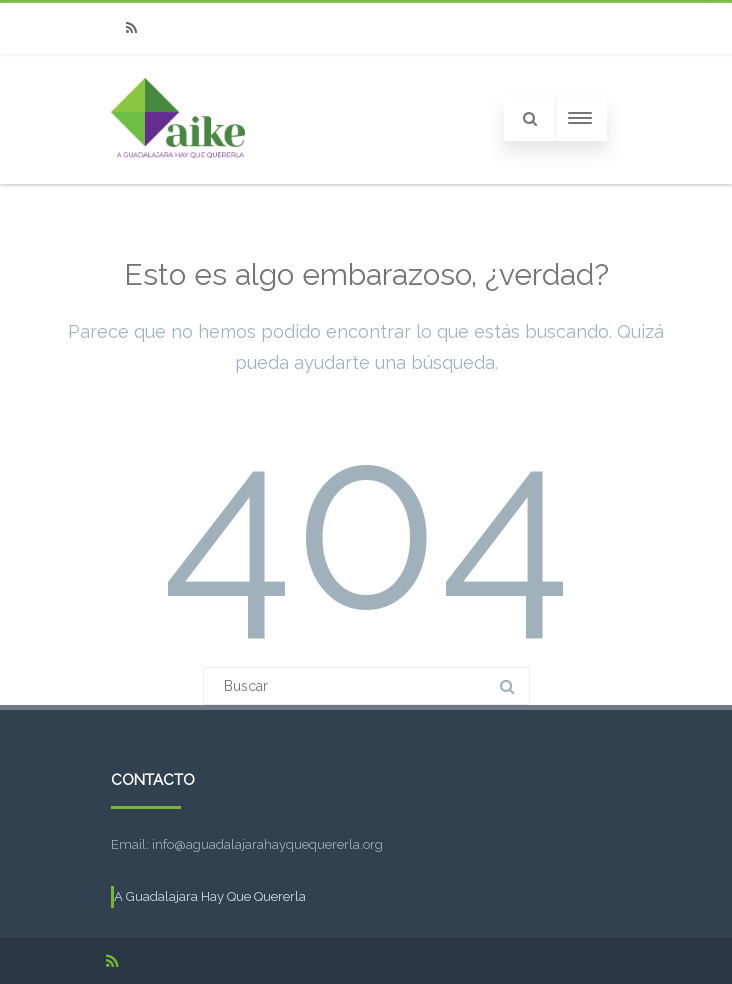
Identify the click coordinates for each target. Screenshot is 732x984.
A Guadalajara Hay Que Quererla (210, 896)
